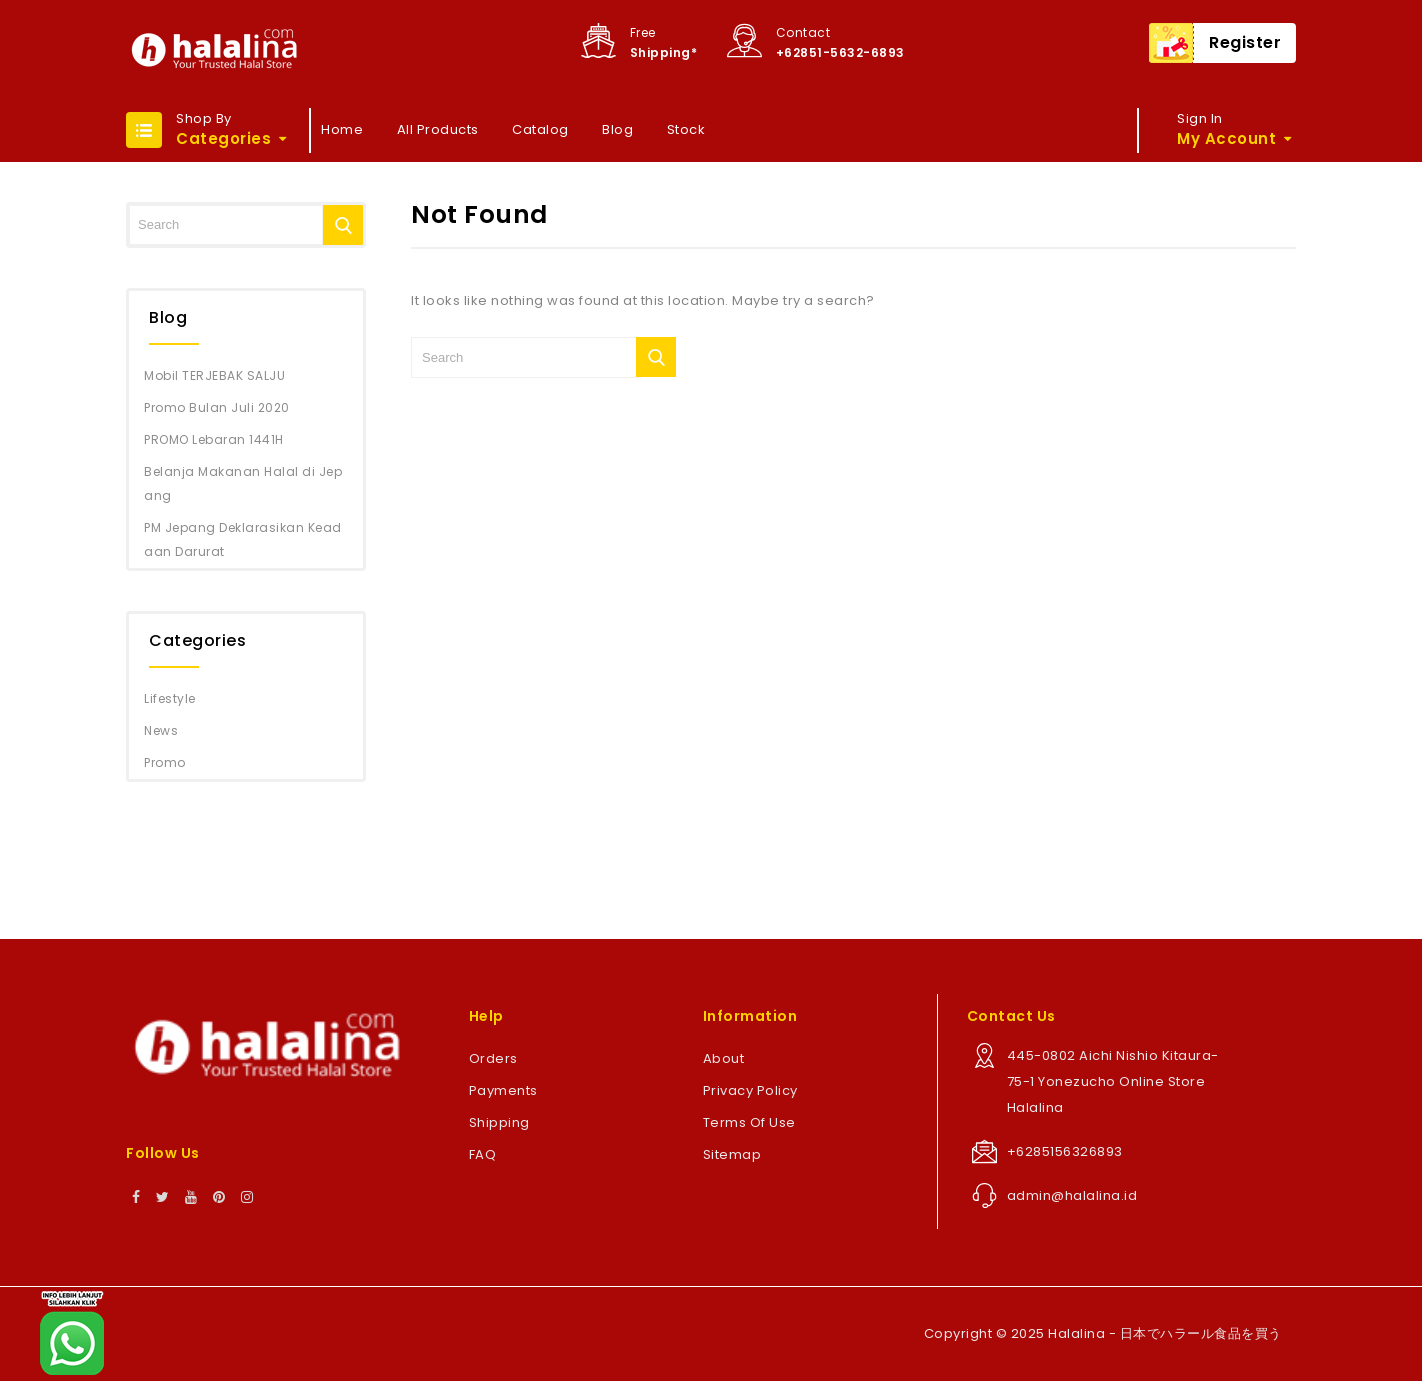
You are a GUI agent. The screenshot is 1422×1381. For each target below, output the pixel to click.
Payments (503, 1090)
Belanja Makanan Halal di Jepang (243, 483)
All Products (438, 129)
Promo (165, 762)
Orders (493, 1058)
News (161, 730)
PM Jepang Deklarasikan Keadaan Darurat (243, 539)
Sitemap (732, 1154)
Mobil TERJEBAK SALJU (214, 375)
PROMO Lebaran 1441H (214, 439)
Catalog (540, 129)
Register (1245, 42)
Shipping (499, 1122)
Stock (686, 129)
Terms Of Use (749, 1122)
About (724, 1058)
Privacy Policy (750, 1090)
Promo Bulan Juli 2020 (217, 407)
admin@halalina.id (1072, 1195)
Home (342, 129)
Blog (617, 129)
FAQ (483, 1154)
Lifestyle (170, 698)
